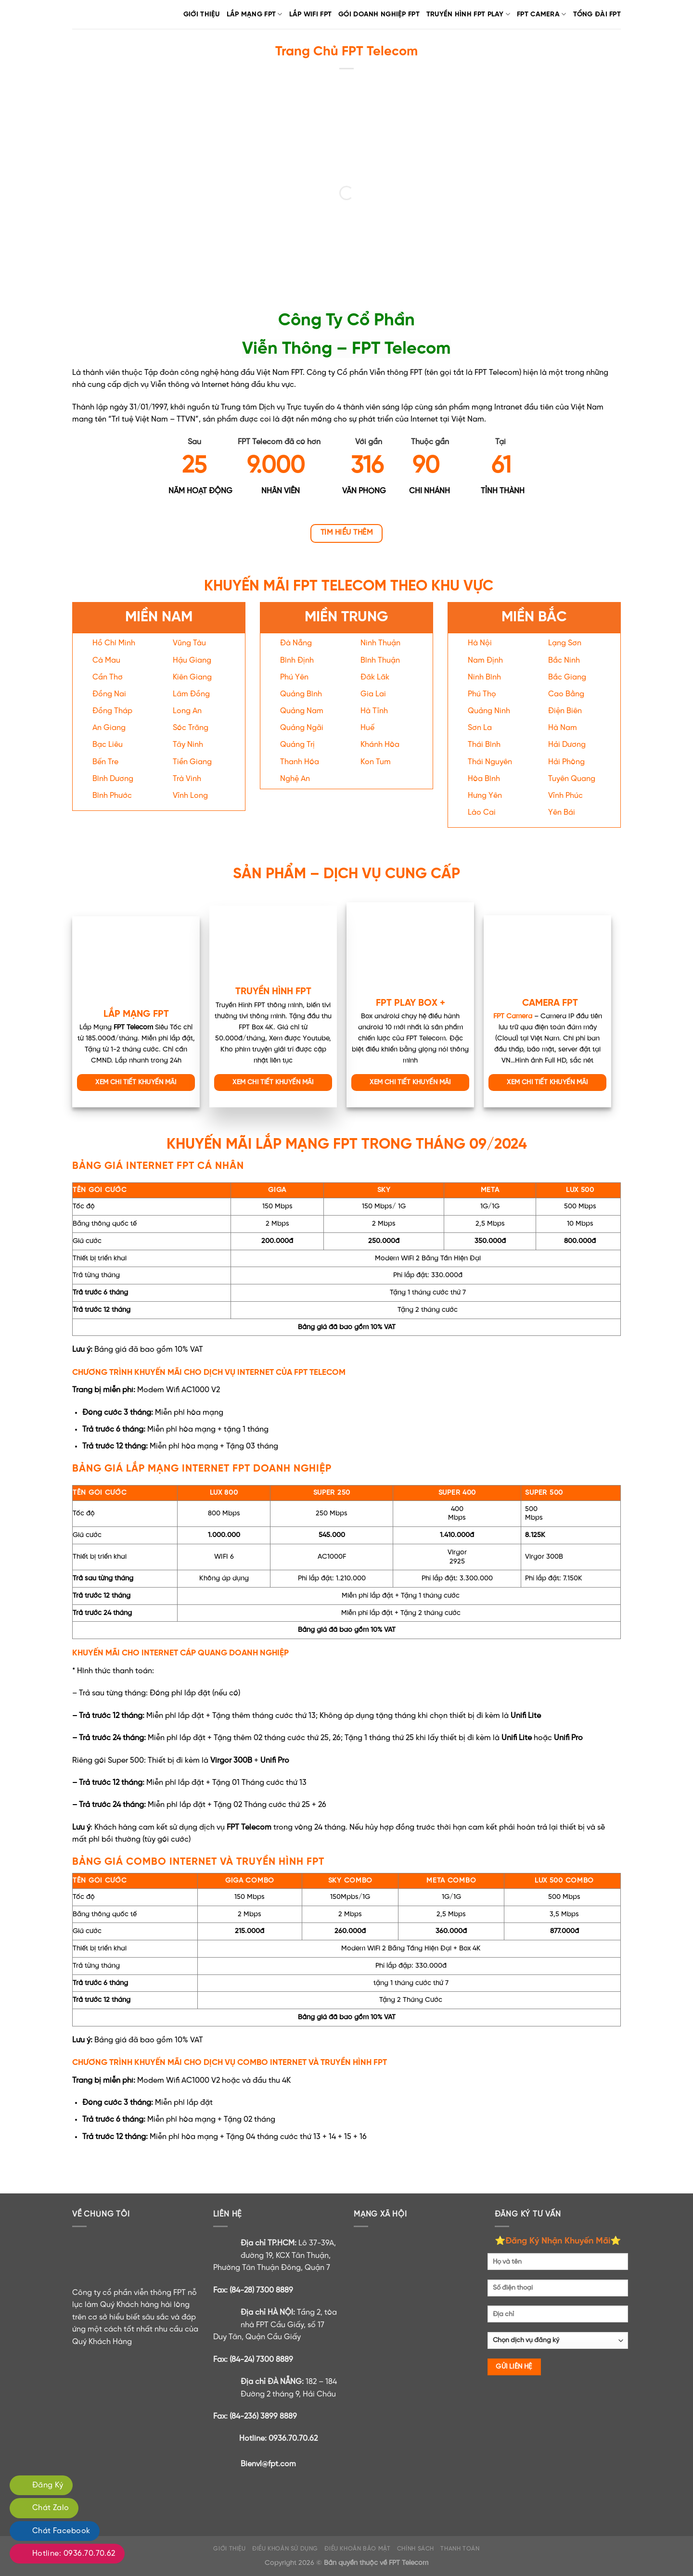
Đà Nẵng (296, 643)
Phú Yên (294, 677)
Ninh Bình (484, 677)
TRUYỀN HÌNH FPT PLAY (468, 14)
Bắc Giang (567, 677)
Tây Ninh (188, 745)
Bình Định (297, 660)
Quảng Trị (297, 745)
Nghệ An (295, 779)
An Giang (109, 728)
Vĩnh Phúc (565, 796)
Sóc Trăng (190, 728)
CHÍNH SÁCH (415, 2549)
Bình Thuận (380, 660)
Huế (367, 728)
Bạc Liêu (107, 745)
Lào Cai (482, 812)
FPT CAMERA (541, 14)
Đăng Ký (48, 2485)
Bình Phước (112, 796)
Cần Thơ (107, 677)
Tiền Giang (192, 762)
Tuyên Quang (571, 779)
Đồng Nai (109, 694)
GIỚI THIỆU (229, 2549)
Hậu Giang (192, 660)
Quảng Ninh (489, 711)
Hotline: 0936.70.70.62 (74, 2554)
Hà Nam (562, 728)
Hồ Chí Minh (113, 643)
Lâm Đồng (191, 694)
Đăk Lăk (374, 677)
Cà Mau (106, 660)
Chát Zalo (50, 2508)
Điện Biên (565, 711)
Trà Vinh (187, 779)
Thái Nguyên (490, 762)
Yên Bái (561, 812)
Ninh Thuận (380, 643)
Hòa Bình (484, 779)
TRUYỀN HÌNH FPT (273, 992)
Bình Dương (112, 779)
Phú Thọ (482, 694)
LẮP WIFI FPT (310, 14)
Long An (187, 711)
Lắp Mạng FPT (254, 14)
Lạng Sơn (564, 643)
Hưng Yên (485, 796)
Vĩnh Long (190, 796)
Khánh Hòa (379, 745)
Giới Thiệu (201, 14)
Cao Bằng (566, 694)
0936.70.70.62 (293, 2439)
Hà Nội (480, 643)
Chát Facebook (61, 2531)
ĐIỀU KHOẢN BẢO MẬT (357, 2549)
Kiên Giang (192, 677)
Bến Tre (105, 762)
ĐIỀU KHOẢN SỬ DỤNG (285, 2549)
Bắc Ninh (564, 660)
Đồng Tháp (112, 711)
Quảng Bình (301, 694)
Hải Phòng (566, 762)
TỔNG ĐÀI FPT (597, 14)
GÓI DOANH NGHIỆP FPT (379, 14)
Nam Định (485, 660)
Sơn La (480, 728)
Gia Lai (373, 694)
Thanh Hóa (299, 762)
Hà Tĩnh (374, 711)
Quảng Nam (301, 711)
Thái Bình (484, 745)
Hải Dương (567, 745)
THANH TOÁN (459, 2549)
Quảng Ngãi (301, 728)
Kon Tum (375, 762)
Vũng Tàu (189, 643)
